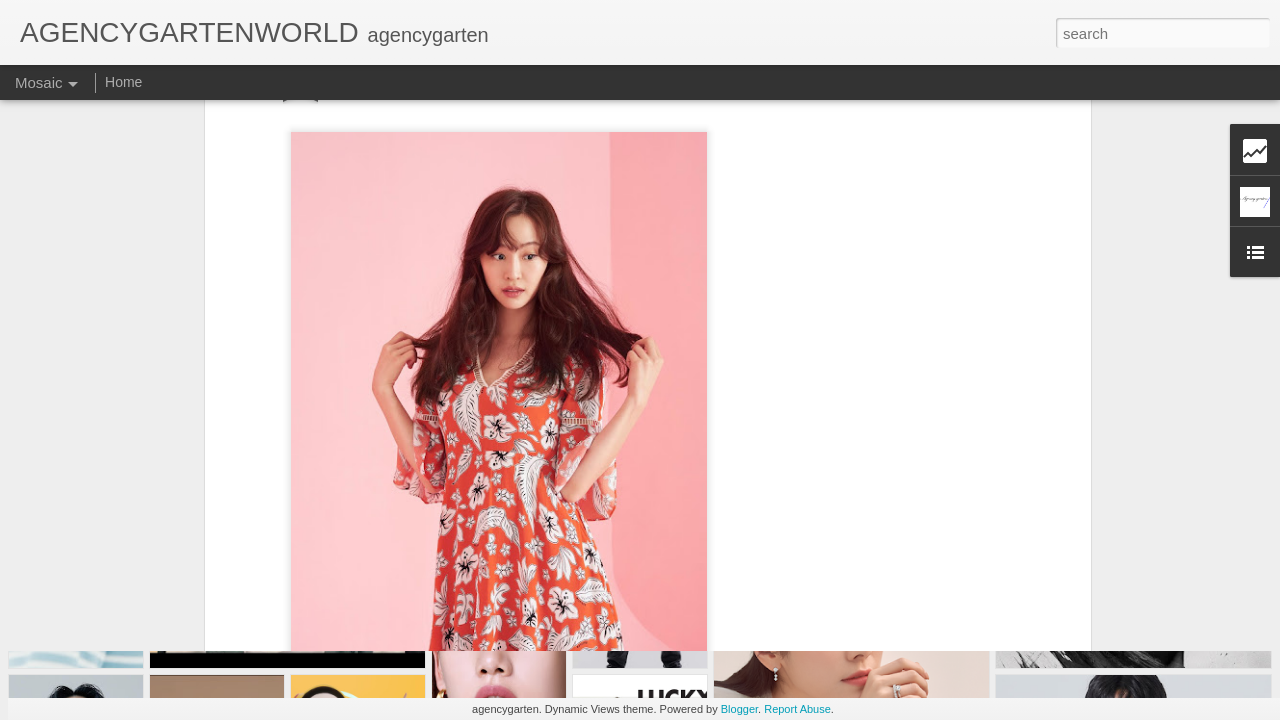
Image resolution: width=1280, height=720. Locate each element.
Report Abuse (797, 709)
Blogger (739, 709)
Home (123, 82)
